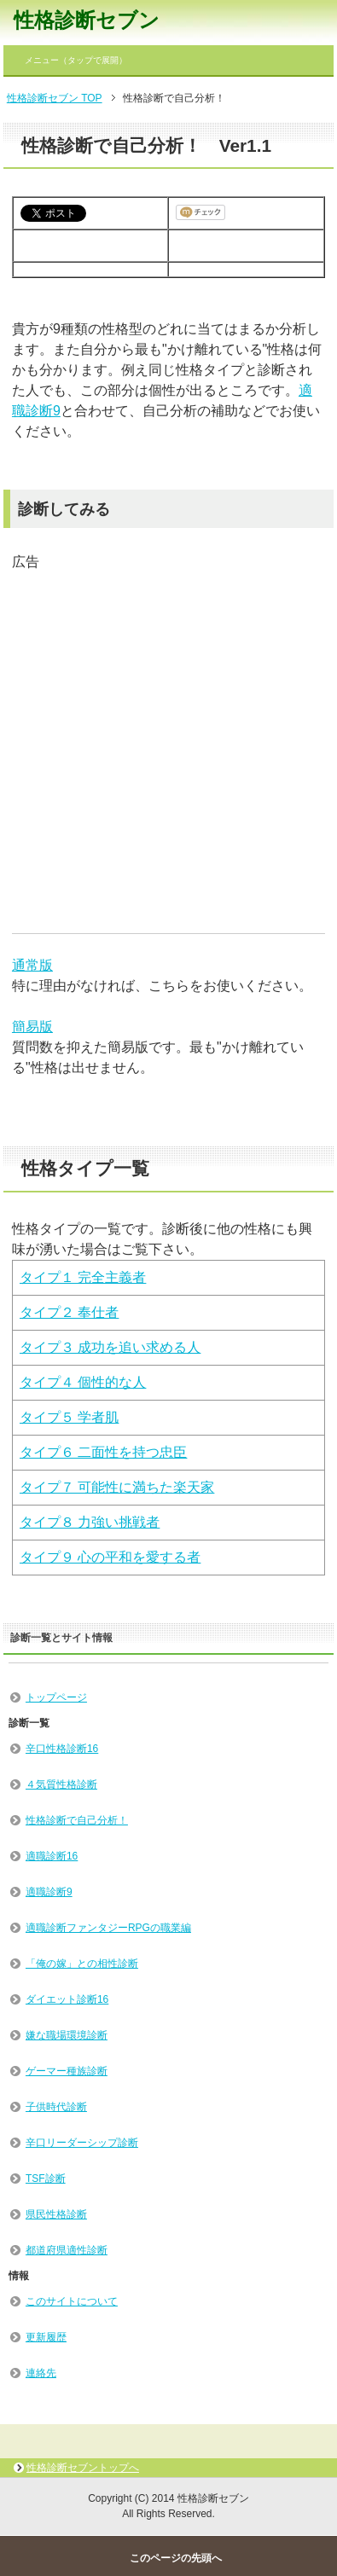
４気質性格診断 (61, 1784)
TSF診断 (46, 2178)
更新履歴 (46, 2337)
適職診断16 (52, 1856)
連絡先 (41, 2373)
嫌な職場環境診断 (66, 2035)
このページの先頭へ (176, 2558)
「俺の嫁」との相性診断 (82, 1964)
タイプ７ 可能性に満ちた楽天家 (117, 1487)
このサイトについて (72, 2301)
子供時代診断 (56, 2107)
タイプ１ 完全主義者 (83, 1277)
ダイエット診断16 (67, 1999)
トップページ (56, 1697)
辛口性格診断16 (62, 1749)
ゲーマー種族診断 (66, 2071)
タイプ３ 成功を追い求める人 (110, 1347)
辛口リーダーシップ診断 (82, 2143)
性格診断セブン (87, 20)
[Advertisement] (160, 732)
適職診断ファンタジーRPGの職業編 (108, 1928)
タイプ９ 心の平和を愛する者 (110, 1557)
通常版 (32, 965)
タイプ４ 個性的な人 (83, 1382)
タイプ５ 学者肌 (69, 1417)
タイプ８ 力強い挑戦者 (90, 1522)
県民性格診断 (56, 2214)
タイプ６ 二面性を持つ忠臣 (103, 1452)
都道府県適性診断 (66, 2250)
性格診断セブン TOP (54, 98)
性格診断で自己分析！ (77, 1820)
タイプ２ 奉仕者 (69, 1312)
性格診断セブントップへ (82, 2468)
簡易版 (32, 1026)
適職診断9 (49, 1892)
